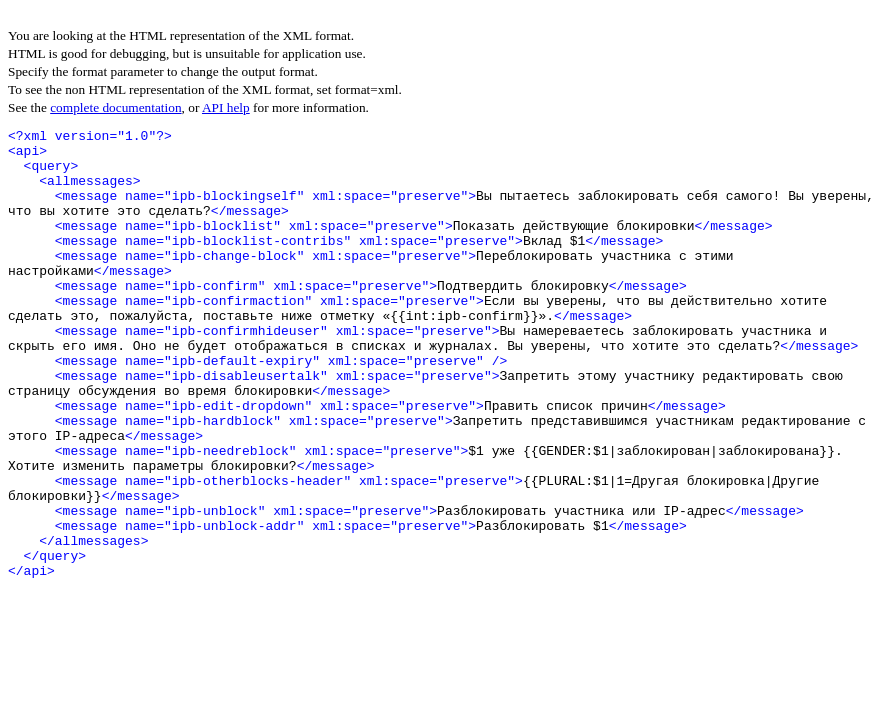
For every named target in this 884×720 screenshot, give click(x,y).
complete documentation (115, 107)
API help (226, 107)
